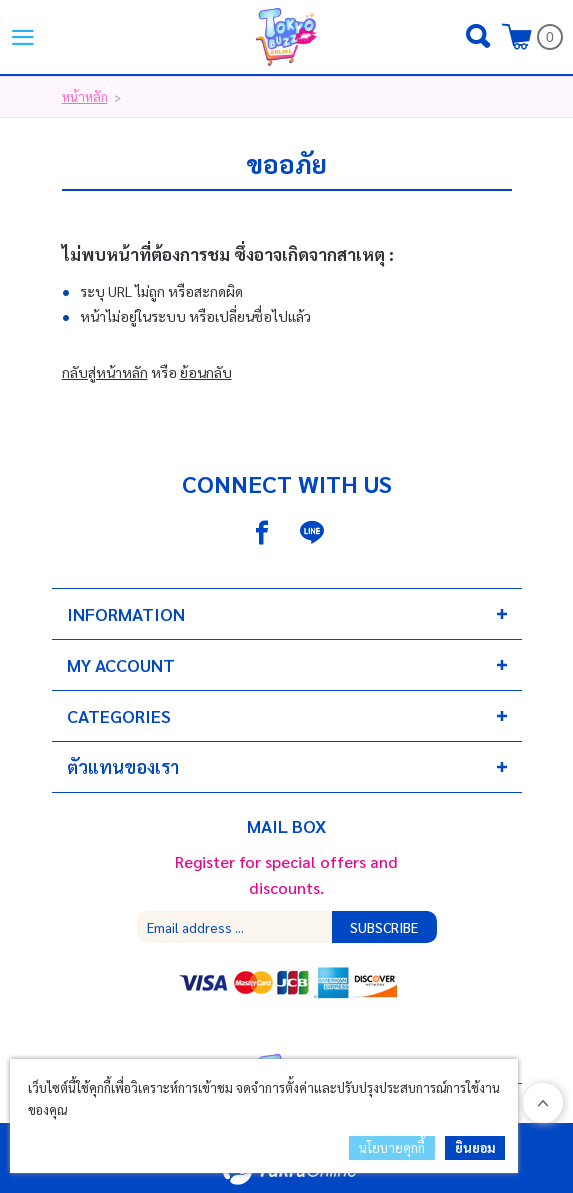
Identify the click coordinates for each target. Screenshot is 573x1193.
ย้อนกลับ (206, 372)
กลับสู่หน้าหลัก (105, 372)
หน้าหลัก (85, 96)
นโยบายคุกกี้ (392, 1147)
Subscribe (384, 927)
